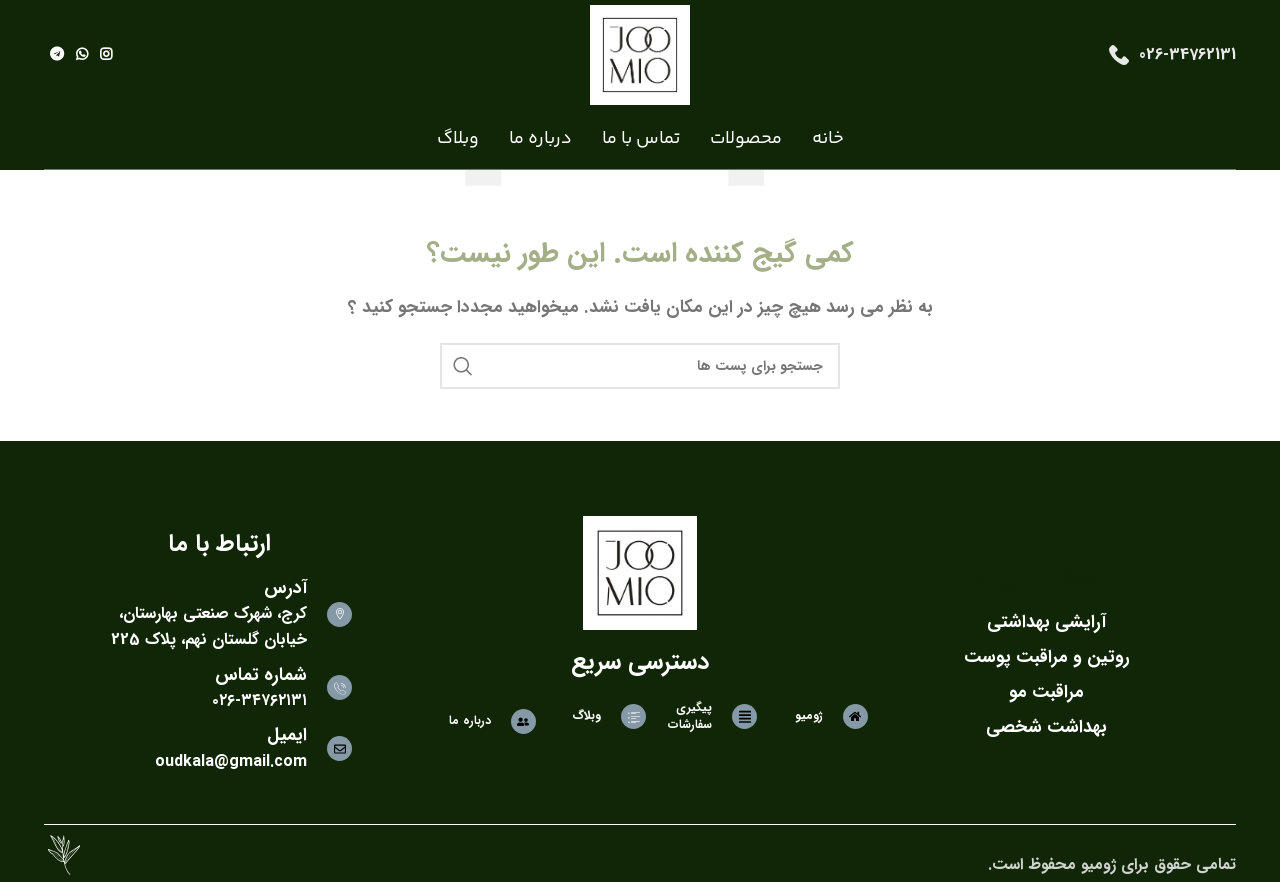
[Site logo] (640, 54)
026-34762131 (1187, 54)
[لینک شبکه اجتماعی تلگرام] (57, 55)
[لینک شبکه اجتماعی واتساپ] (82, 55)
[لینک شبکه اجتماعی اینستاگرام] (106, 55)
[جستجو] (640, 366)
